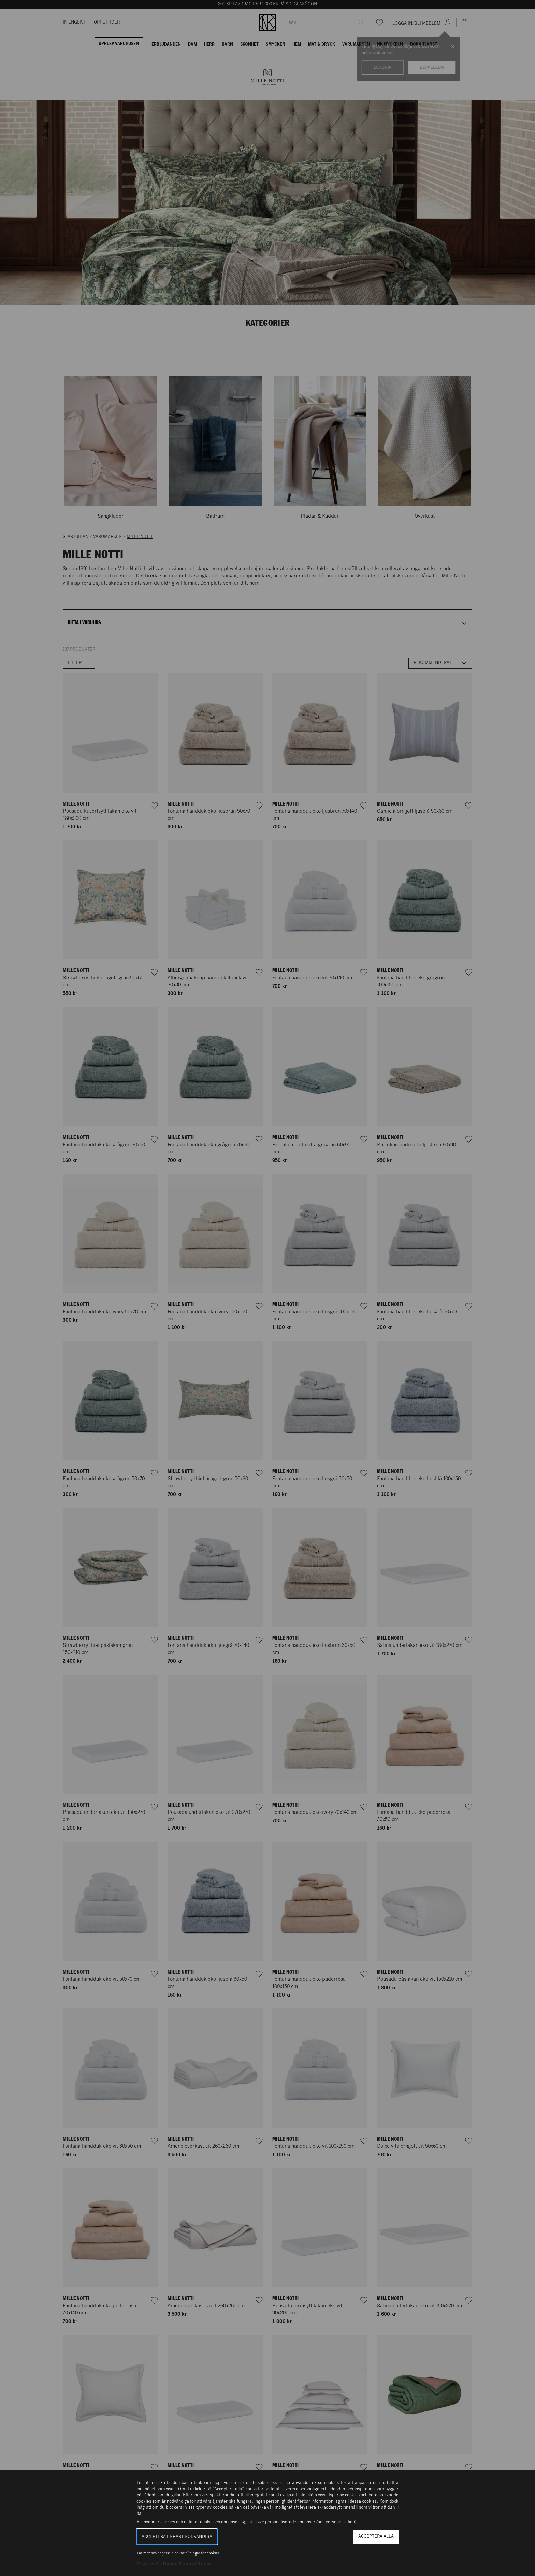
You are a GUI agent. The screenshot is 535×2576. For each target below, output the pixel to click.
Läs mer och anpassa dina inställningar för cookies (177, 2553)
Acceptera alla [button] (376, 2536)
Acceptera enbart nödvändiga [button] (177, 2537)
